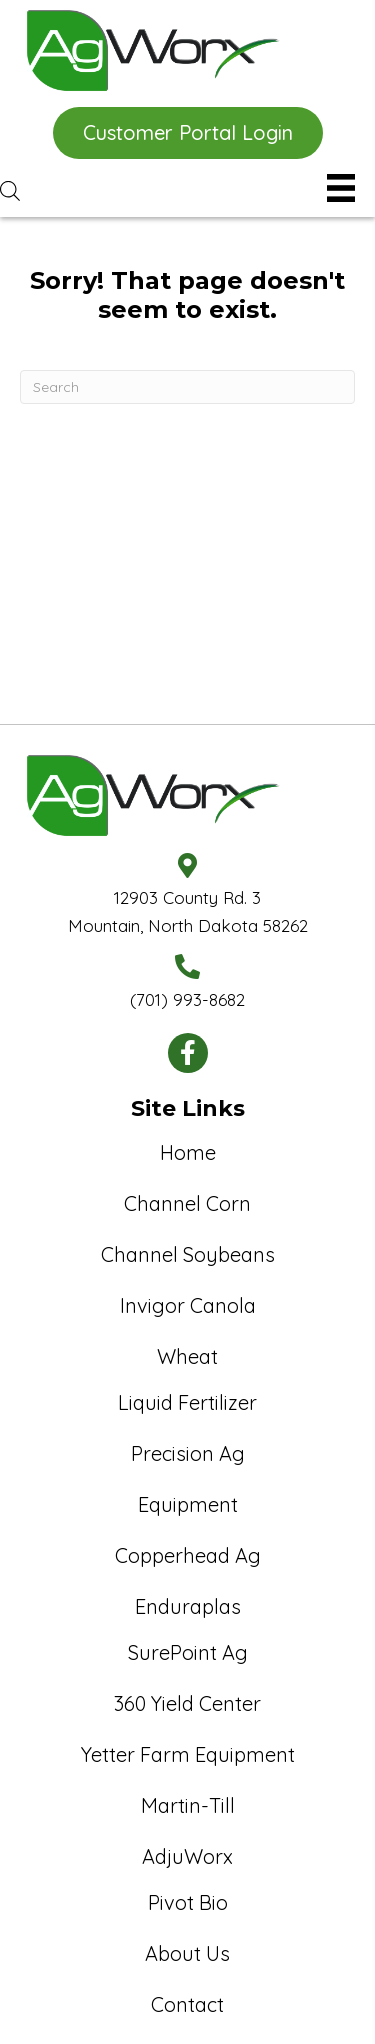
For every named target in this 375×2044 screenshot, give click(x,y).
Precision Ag (188, 1453)
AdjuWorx (187, 1856)
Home (188, 1152)
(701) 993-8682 (187, 999)
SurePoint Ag (188, 1652)
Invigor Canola (188, 1305)
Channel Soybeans (188, 1254)
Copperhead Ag (188, 1555)
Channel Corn (187, 1203)
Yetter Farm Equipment (188, 1754)
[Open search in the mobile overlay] (150, 190)
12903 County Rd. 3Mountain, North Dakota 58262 (188, 911)
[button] (188, 133)
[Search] (187, 387)
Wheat (187, 1356)
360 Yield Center (187, 1703)
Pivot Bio (188, 1902)
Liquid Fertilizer (187, 1402)
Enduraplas (188, 1606)
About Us (187, 1953)
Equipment (188, 1504)
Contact (187, 2004)
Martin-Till (188, 1805)
